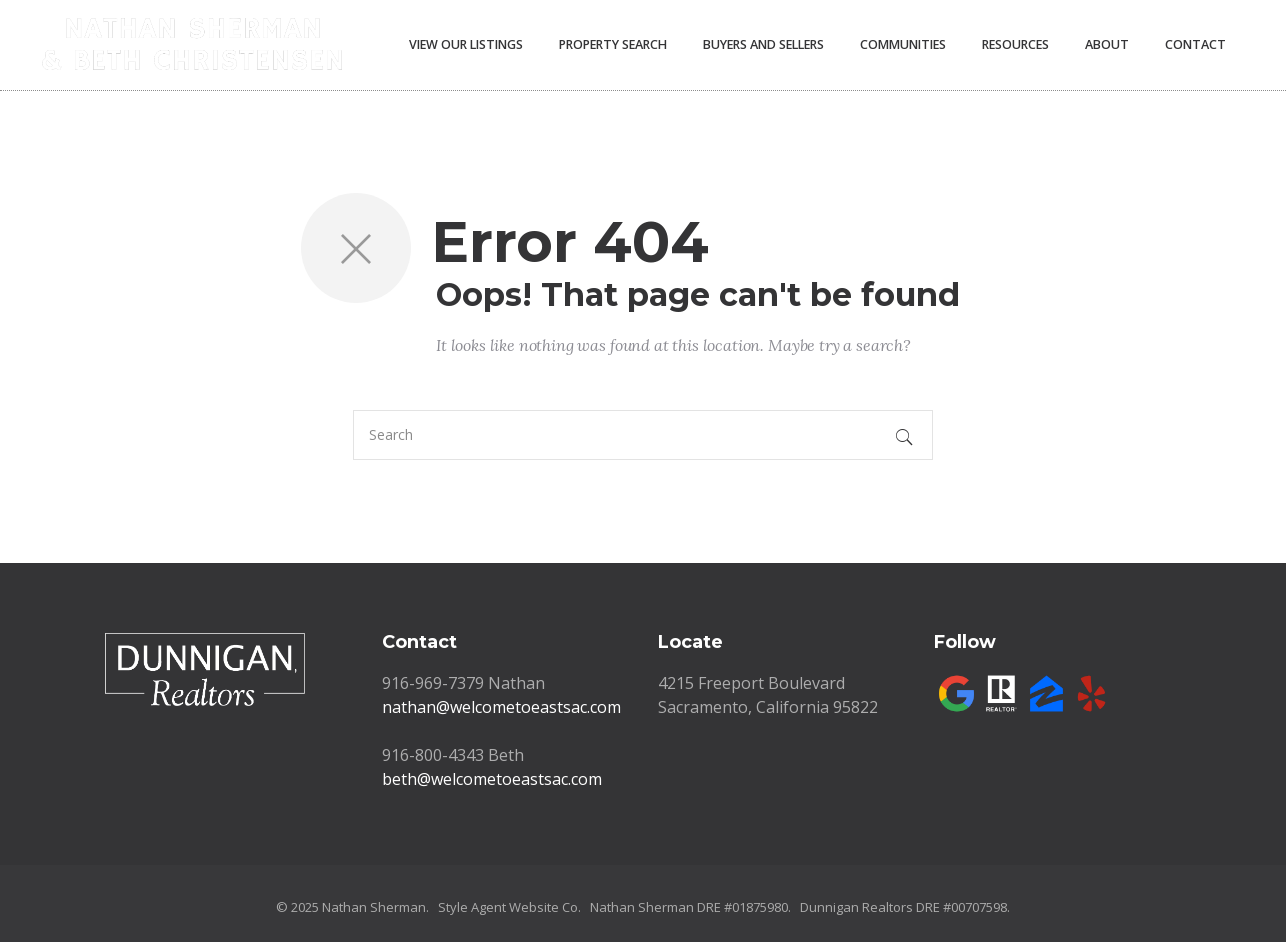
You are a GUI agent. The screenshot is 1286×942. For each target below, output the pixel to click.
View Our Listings (466, 44)
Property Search (613, 44)
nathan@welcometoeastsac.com (501, 707)
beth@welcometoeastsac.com (492, 779)
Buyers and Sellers (763, 44)
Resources (1015, 44)
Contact (1195, 44)
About (1107, 44)
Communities (903, 44)
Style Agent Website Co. (509, 907)
